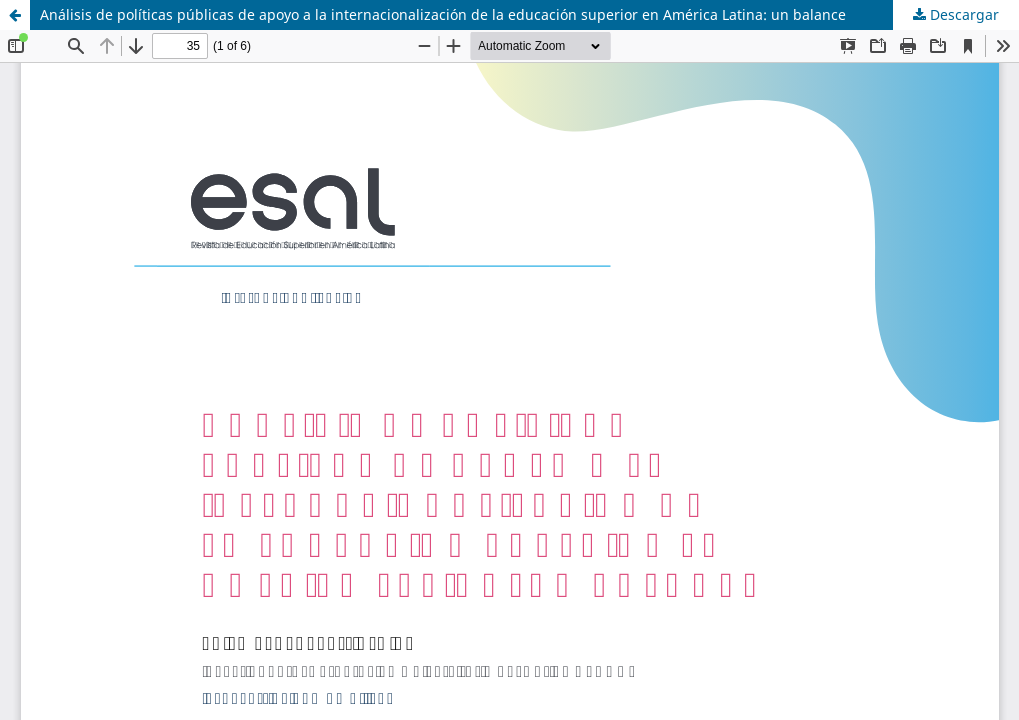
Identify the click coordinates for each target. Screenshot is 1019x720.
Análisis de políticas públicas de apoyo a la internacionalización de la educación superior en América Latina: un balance (443, 14)
